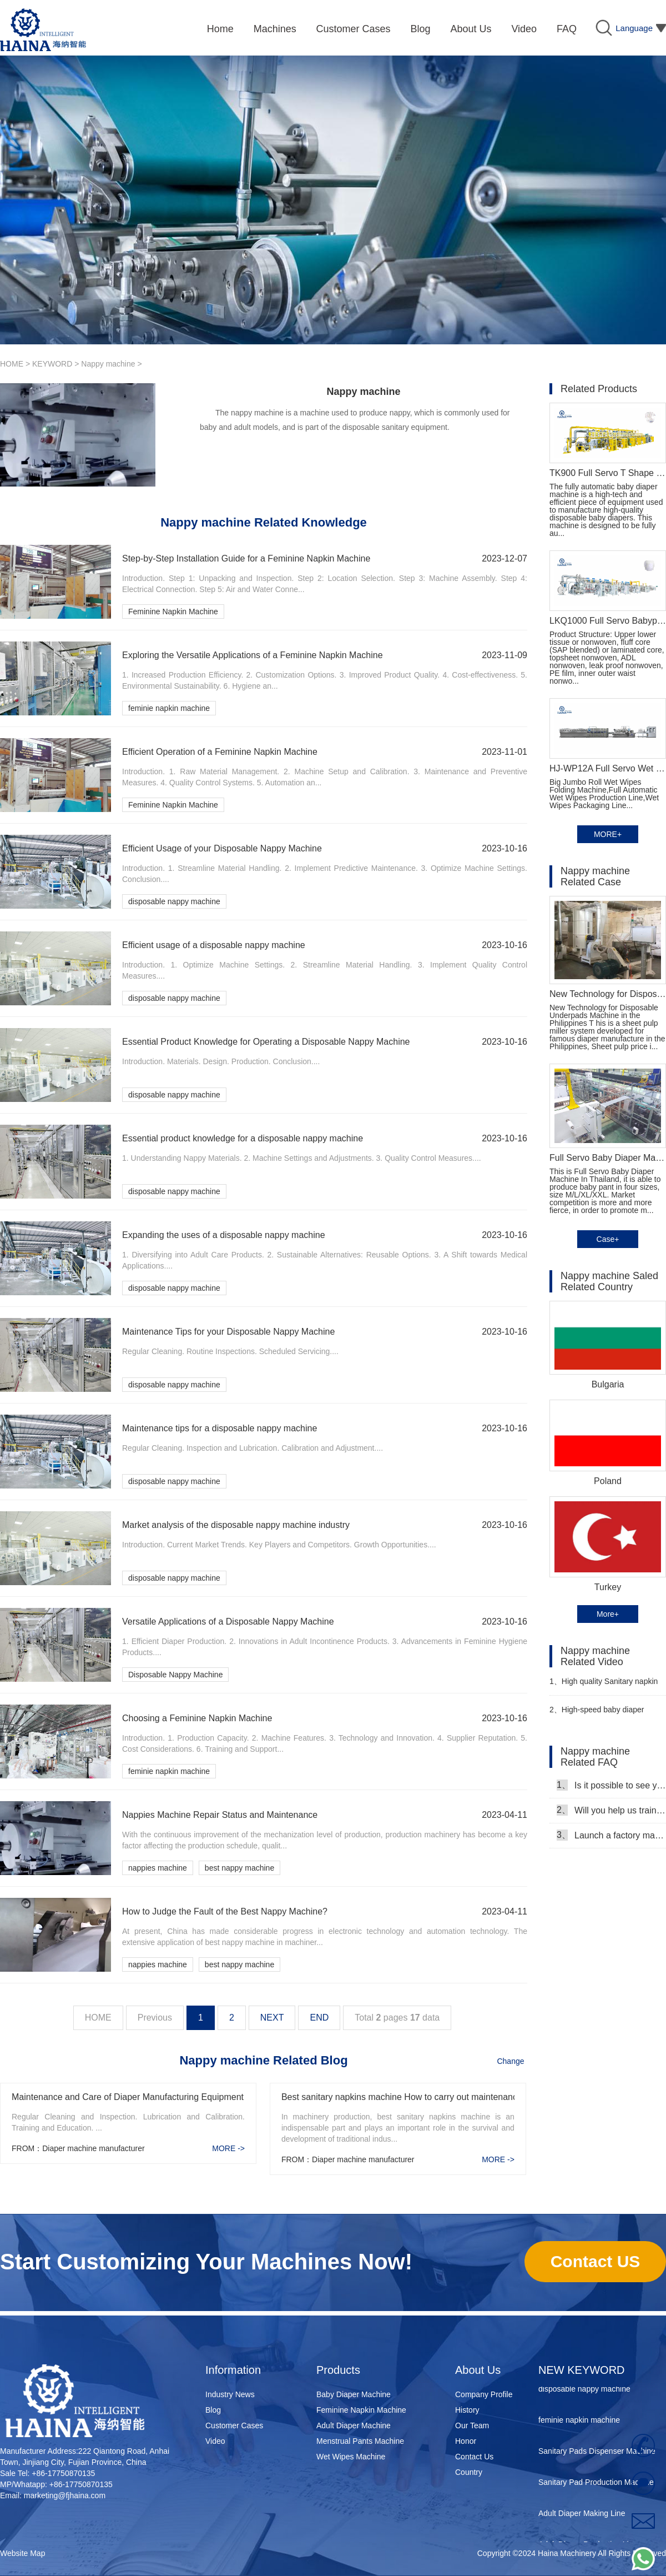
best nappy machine (239, 1867)
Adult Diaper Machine (353, 2425)
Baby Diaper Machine (353, 2394)
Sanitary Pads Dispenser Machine (596, 2454)
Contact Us (474, 2456)
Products (338, 2370)
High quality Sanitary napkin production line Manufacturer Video (603, 1686)
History (467, 2409)
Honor (465, 2441)
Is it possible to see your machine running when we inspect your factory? (611, 1785)
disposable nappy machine (174, 901)
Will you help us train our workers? (611, 1810)
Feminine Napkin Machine (173, 611)
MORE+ (608, 834)
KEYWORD (52, 363)
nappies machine (157, 1867)
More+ (608, 1614)
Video (215, 2441)
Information (233, 2370)
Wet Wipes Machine (350, 2456)
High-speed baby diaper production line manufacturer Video (598, 1714)
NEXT (272, 2017)
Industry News (230, 2394)
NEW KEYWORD (581, 2370)
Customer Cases (234, 2425)
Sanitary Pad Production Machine (596, 2485)
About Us (478, 2370)
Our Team (472, 2425)
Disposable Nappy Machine (175, 1674)
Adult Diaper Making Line (581, 2516)
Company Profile (484, 2394)
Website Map (22, 2553)
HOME (11, 363)
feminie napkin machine (169, 708)
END (319, 2017)
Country (468, 2472)
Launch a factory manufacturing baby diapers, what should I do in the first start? (611, 1835)
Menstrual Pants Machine (360, 2441)
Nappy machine (108, 363)
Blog (213, 2409)
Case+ (608, 1239)
